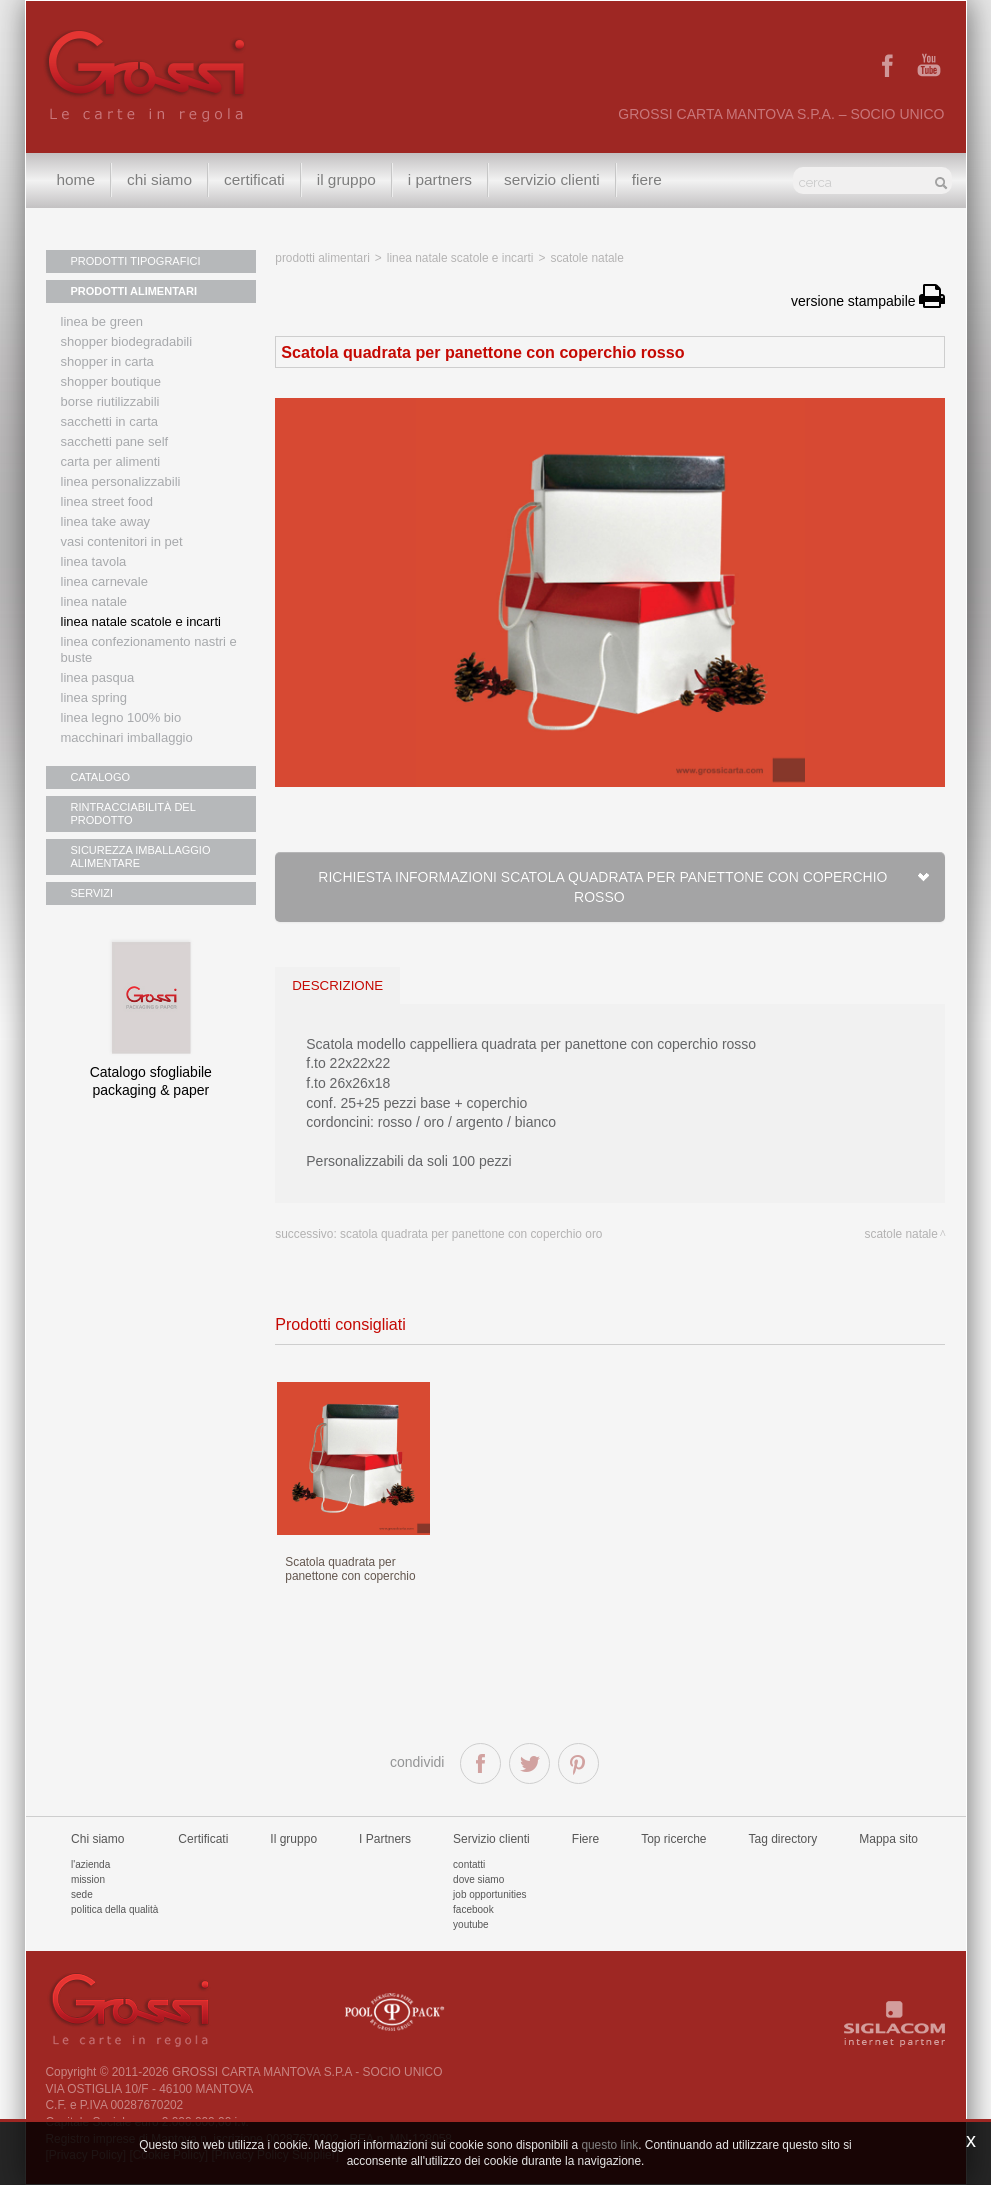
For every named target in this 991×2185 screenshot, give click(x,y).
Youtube (471, 1924)
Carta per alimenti (111, 461)
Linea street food (107, 501)
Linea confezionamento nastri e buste (149, 649)
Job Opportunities (489, 1894)
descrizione (337, 985)
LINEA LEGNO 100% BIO (121, 717)
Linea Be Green (102, 321)
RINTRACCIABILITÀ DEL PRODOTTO (133, 813)
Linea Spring (94, 697)
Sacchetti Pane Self (115, 441)
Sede (82, 1894)
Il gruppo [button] (346, 179)
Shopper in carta (107, 361)
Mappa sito (888, 1839)
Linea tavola (94, 561)
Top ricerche (673, 1839)
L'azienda (90, 1864)
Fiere (647, 179)
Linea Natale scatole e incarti (141, 621)
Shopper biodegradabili (127, 341)
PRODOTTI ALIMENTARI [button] (134, 291)
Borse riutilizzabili (110, 401)
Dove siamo (478, 1879)
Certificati (254, 179)
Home (76, 179)
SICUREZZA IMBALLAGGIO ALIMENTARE (141, 856)
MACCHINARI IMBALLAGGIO (127, 737)
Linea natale (94, 601)
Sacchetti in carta (110, 421)
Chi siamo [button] (159, 179)
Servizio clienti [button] (552, 179)
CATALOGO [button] (101, 777)
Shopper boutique (111, 381)
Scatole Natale (586, 258)
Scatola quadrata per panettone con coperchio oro (471, 1234)
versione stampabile (868, 301)
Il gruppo (293, 1839)
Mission (88, 1879)
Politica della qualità (114, 1909)
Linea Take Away (106, 521)
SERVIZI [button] (92, 893)
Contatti (469, 1864)
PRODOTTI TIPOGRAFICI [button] (136, 261)
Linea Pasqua (98, 677)
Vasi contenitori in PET (122, 541)
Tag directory (783, 1839)
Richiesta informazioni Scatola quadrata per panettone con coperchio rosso (624, 887)
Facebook (473, 1909)
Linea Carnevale (104, 581)
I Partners (440, 179)
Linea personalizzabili (121, 481)
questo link (609, 2145)
